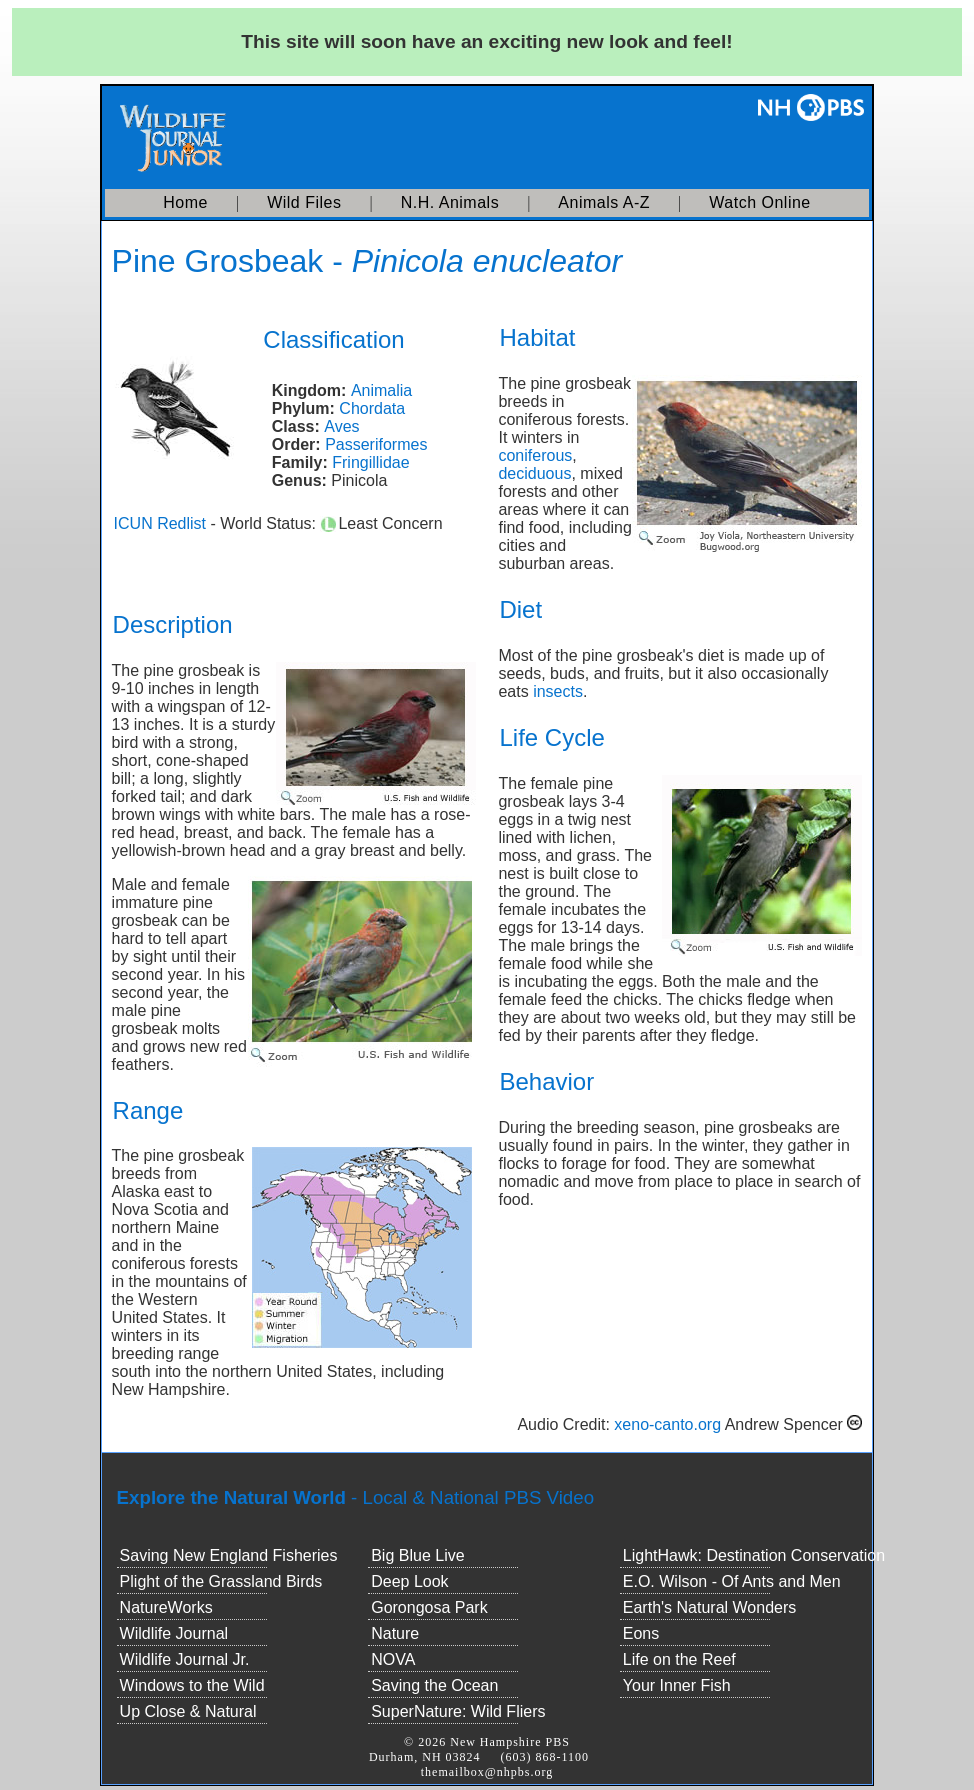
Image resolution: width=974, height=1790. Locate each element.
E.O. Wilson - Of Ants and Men (732, 1581)
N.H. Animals (450, 202)
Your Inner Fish (677, 1685)
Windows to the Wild (192, 1685)
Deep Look (409, 1581)
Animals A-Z (604, 202)
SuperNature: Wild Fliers (458, 1711)
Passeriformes (376, 444)
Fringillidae (370, 462)
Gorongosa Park (429, 1607)
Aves (341, 426)
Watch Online (759, 202)
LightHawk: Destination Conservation (754, 1555)
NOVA (393, 1659)
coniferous (535, 455)
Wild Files (304, 202)
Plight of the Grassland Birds (221, 1581)
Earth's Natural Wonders (710, 1607)
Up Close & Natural (188, 1711)
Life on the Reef (679, 1659)
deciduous (534, 473)
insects (558, 691)
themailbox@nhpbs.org (487, 1772)
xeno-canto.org (667, 1424)
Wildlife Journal (174, 1633)
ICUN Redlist (160, 523)
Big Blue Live (417, 1555)
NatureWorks (166, 1607)
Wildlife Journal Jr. (185, 1659)
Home (185, 202)
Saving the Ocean (434, 1685)
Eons (641, 1633)
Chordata (372, 408)
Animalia (381, 390)
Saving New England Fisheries (229, 1555)
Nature (395, 1633)
